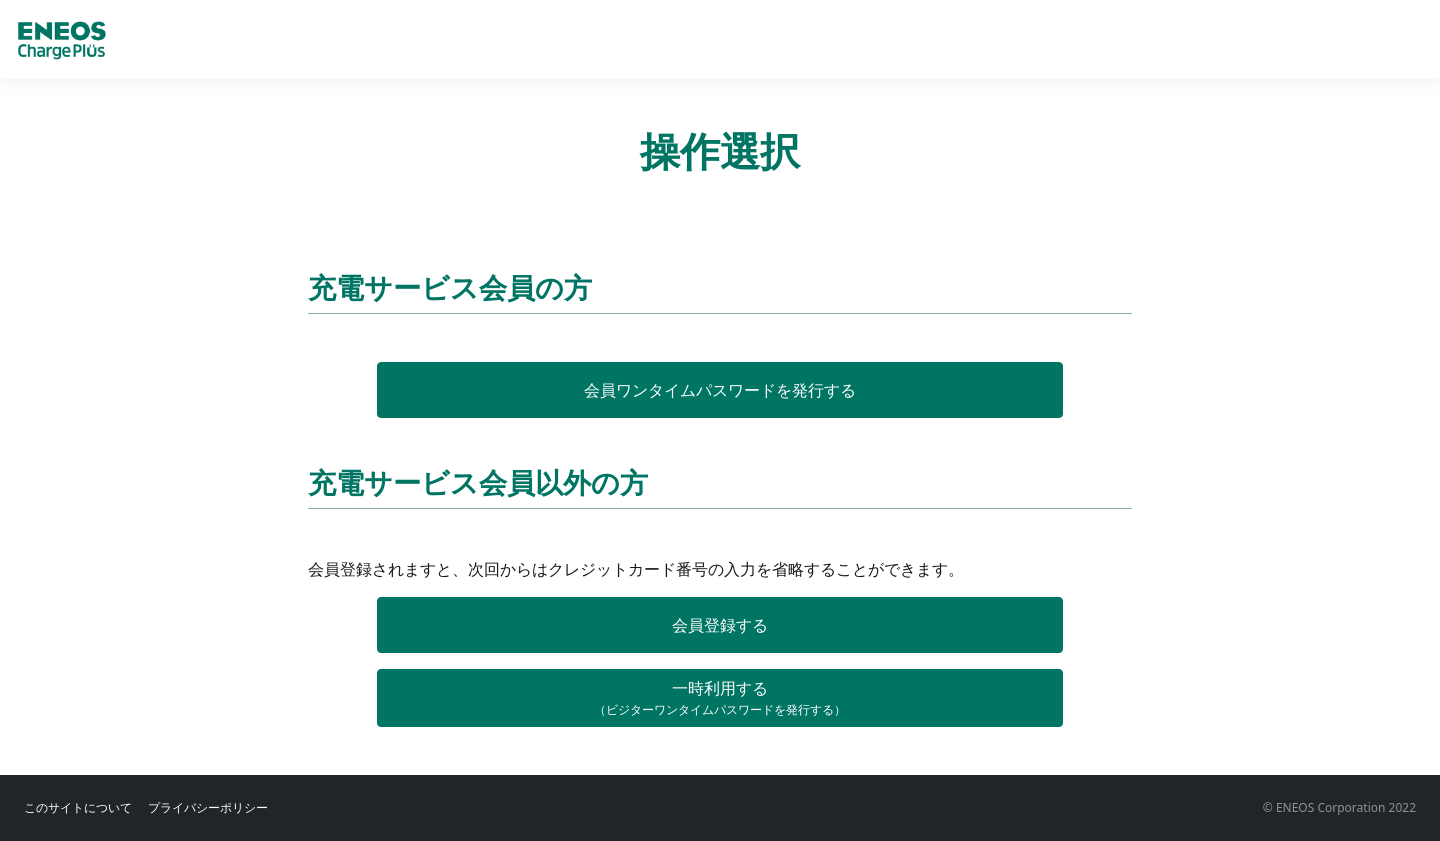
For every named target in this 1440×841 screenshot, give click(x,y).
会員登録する (720, 625)
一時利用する (720, 697)
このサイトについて (78, 807)
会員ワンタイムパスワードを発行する (720, 390)
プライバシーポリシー (208, 807)
